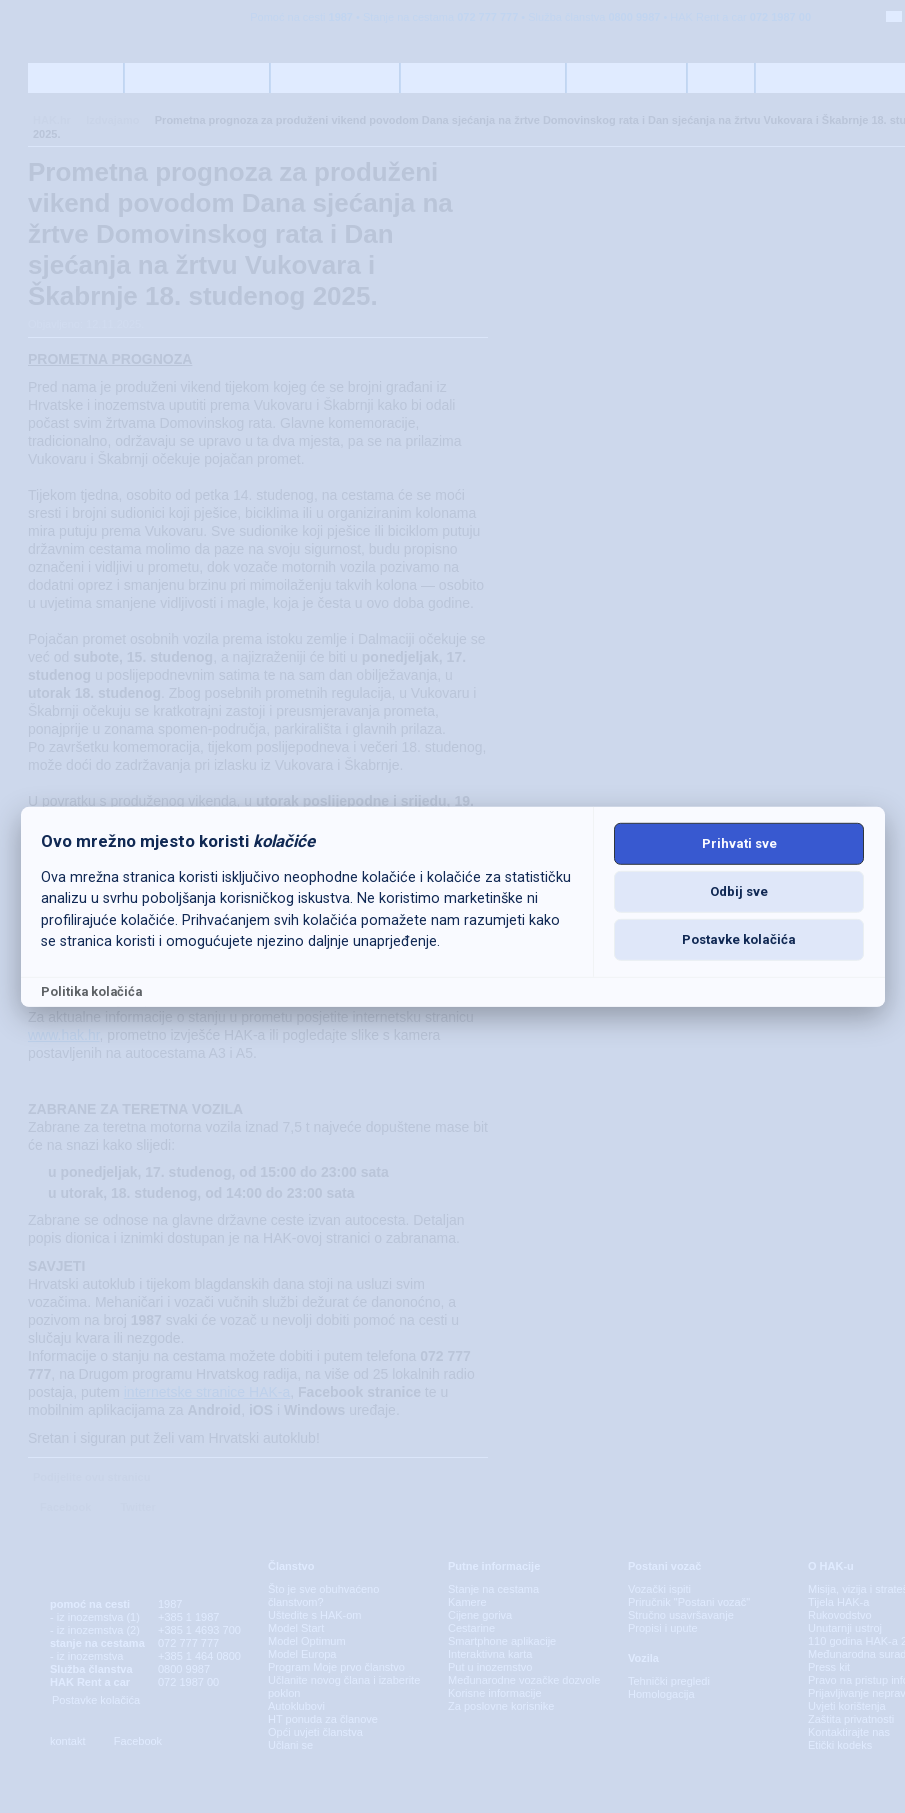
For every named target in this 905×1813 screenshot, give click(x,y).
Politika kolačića (91, 991)
